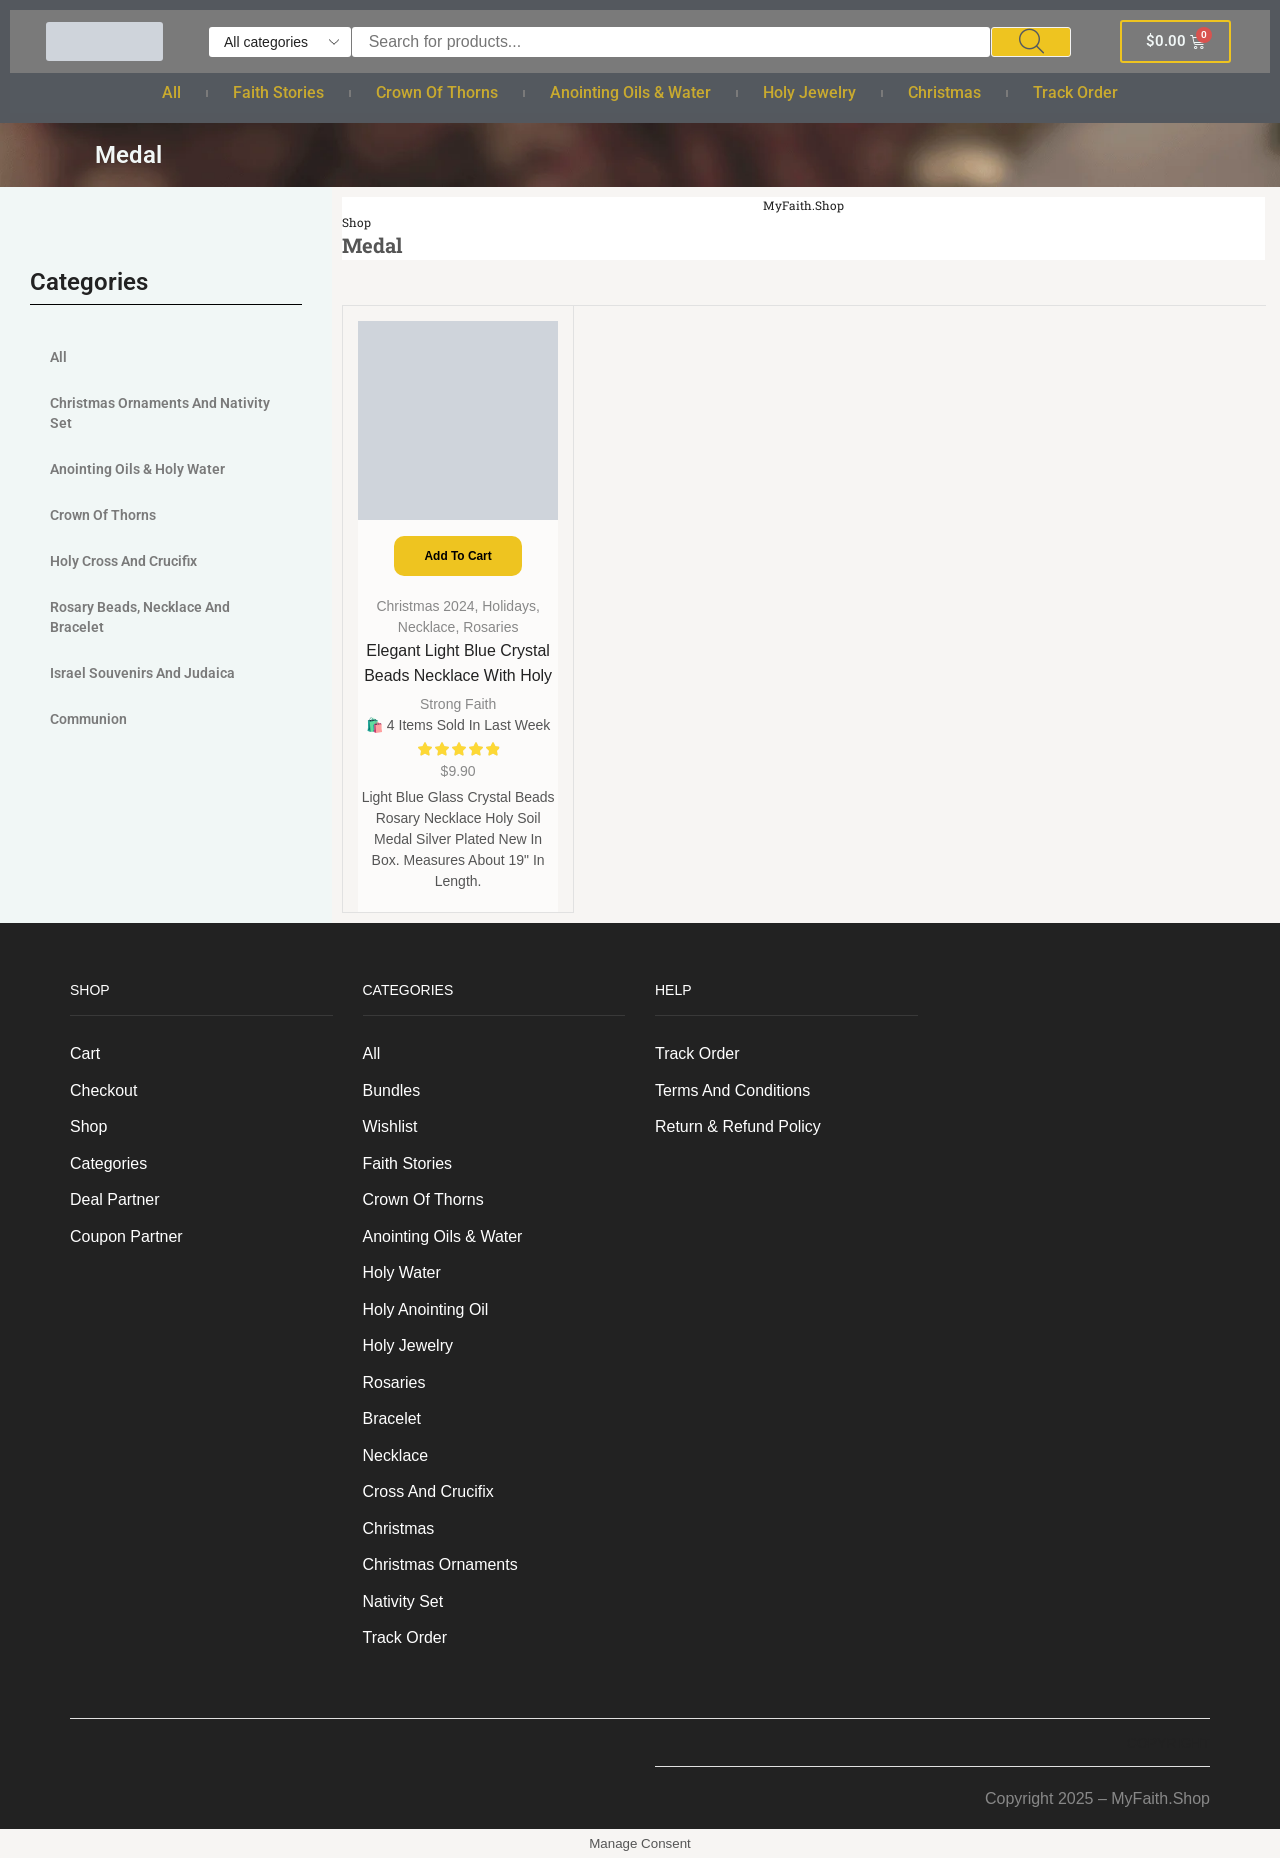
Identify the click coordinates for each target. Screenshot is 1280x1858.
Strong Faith (458, 704)
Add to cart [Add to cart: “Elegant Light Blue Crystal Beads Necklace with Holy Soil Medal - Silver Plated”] (458, 556)
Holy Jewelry (809, 92)
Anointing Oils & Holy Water (137, 469)
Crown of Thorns (437, 92)
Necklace (427, 627)
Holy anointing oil (426, 1309)
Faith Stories (278, 92)
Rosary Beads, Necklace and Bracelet (140, 617)
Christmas (944, 92)
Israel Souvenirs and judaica (142, 673)
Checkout (103, 1090)
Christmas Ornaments (440, 1564)
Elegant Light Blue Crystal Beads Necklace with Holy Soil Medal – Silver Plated (458, 675)
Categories (108, 1163)
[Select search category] (280, 42)
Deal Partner (115, 1199)
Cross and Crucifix (428, 1491)
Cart (85, 1053)
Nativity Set (403, 1601)
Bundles (392, 1090)
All (171, 92)
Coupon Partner (126, 1236)
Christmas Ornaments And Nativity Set (160, 413)
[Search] (1031, 42)
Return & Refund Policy (738, 1126)
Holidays (509, 606)
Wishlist (390, 1126)
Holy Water (402, 1272)
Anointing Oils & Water (630, 92)
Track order (1075, 92)
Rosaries (490, 627)
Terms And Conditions (732, 1090)
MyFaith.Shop (804, 205)
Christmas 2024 (425, 606)
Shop (356, 222)
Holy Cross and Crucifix (123, 561)
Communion (88, 719)
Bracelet (392, 1418)
